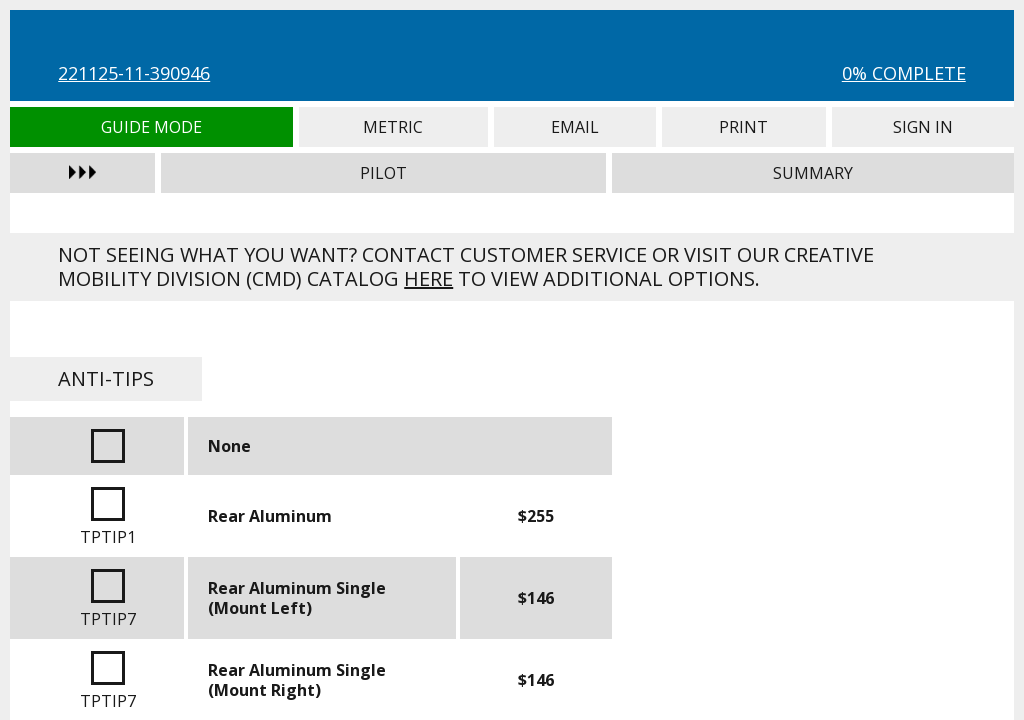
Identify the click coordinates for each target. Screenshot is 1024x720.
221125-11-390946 (134, 73)
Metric (393, 127)
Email (575, 127)
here (428, 278)
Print (744, 127)
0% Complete (904, 73)
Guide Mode (151, 127)
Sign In (923, 127)
